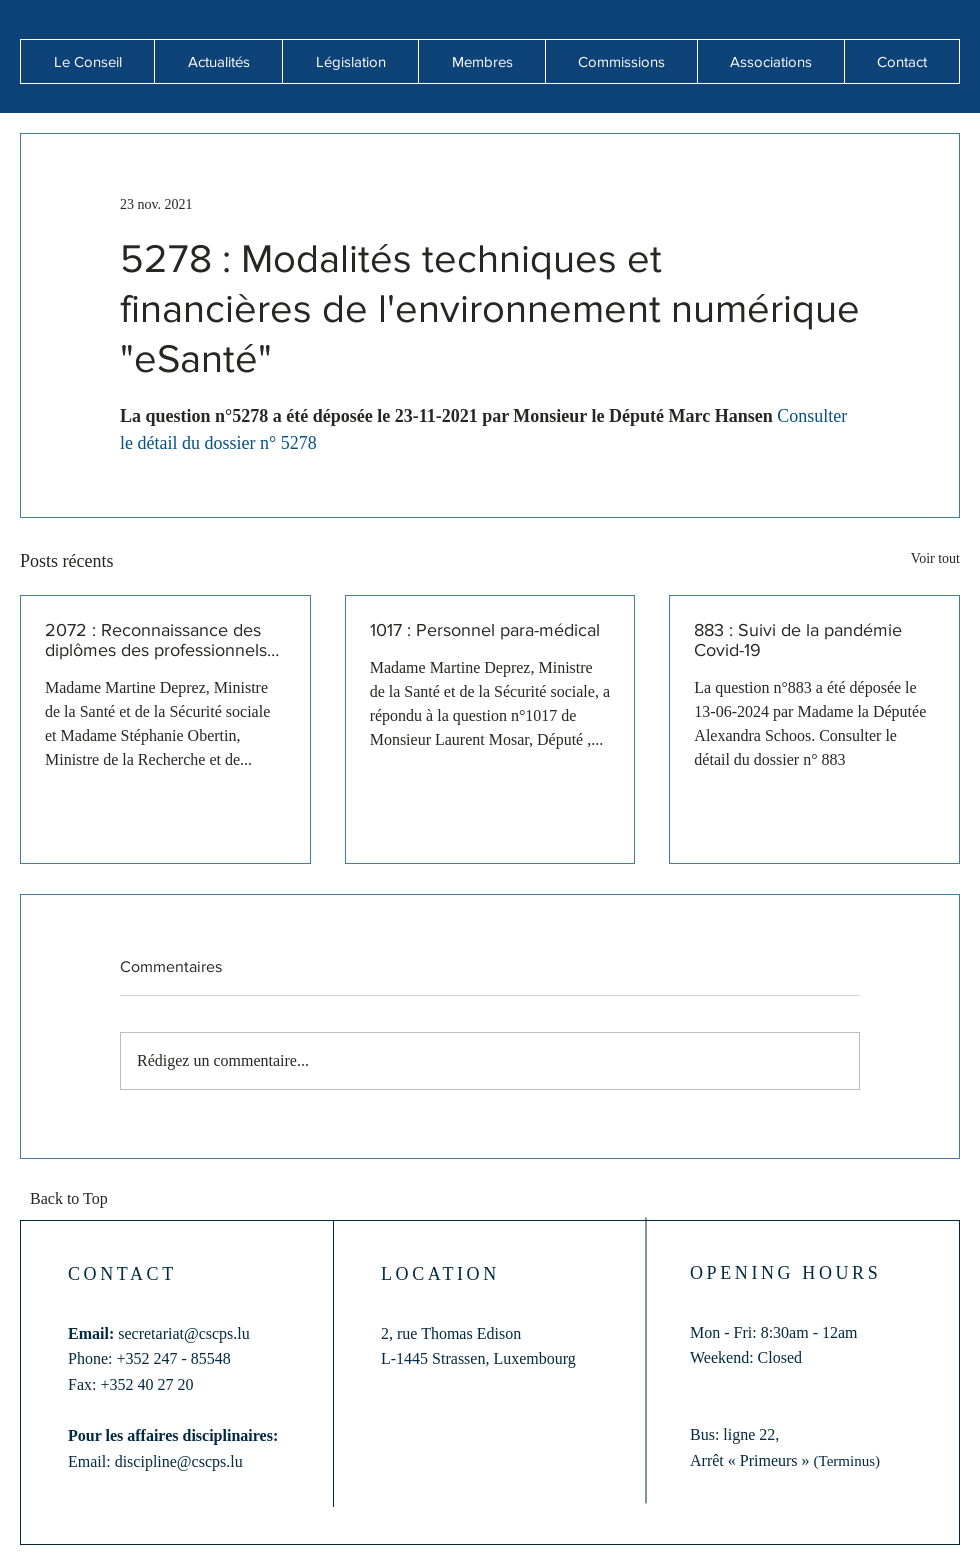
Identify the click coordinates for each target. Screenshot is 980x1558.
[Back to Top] (75, 1200)
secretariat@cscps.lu (184, 1333)
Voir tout (935, 558)
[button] (218, 61)
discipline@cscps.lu (179, 1461)
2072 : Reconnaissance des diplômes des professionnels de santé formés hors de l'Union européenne (156, 640)
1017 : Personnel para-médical (485, 630)
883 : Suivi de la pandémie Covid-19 (798, 640)
